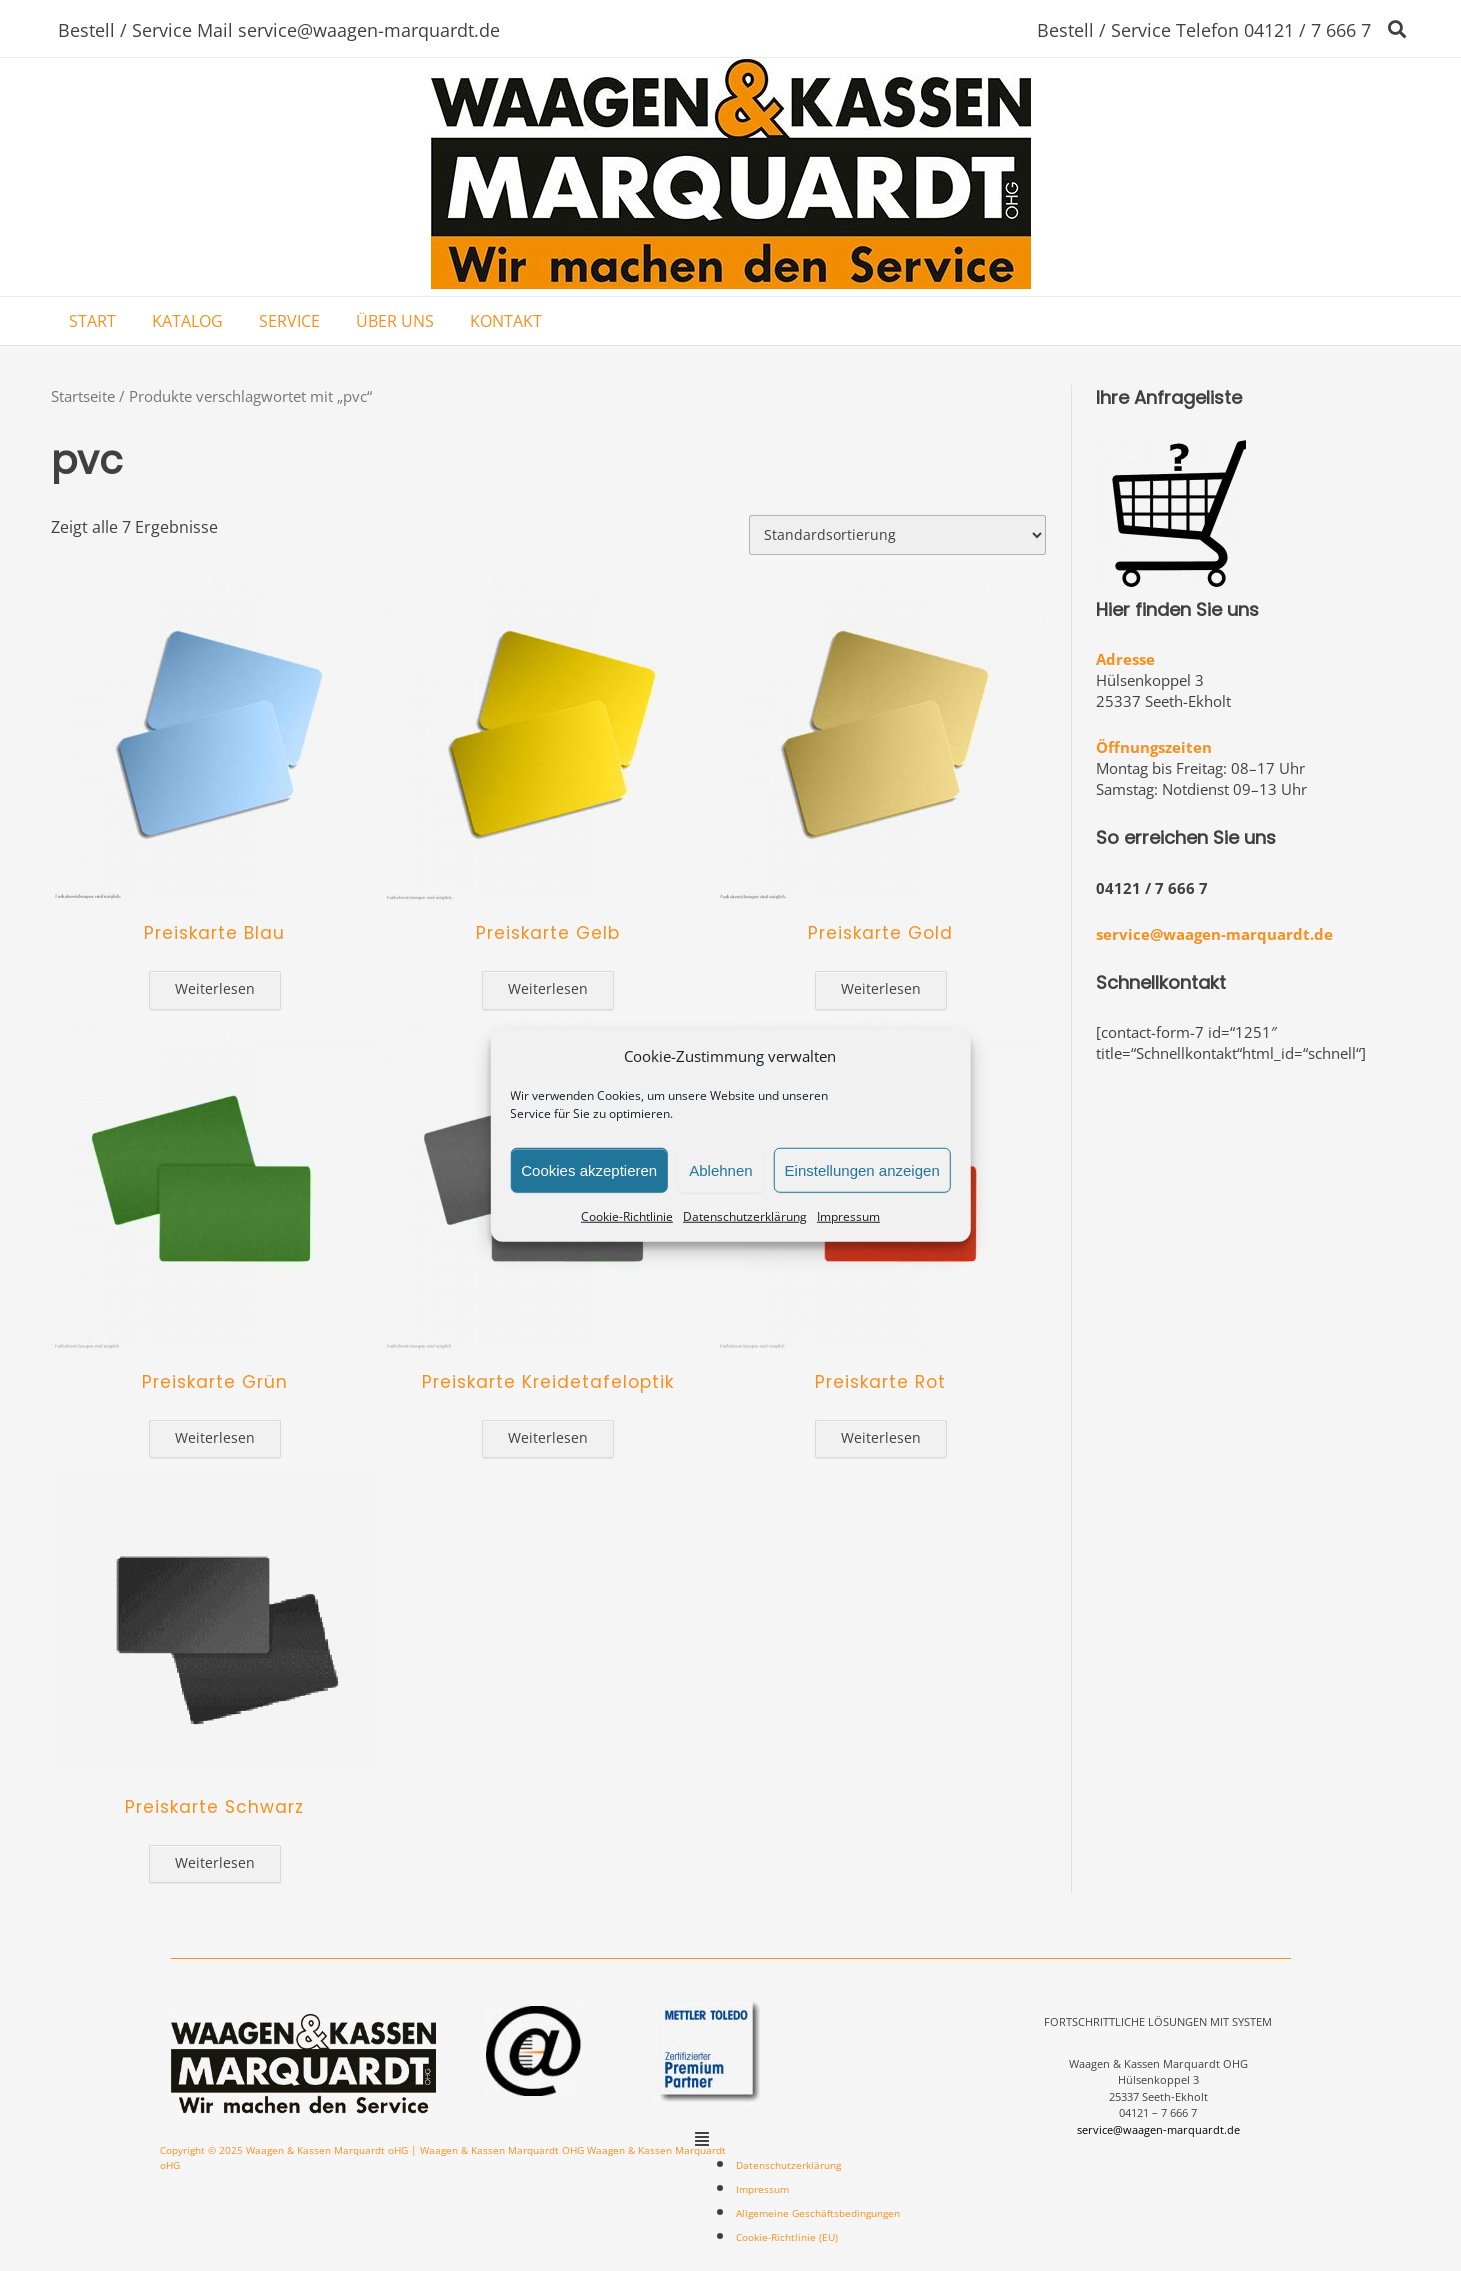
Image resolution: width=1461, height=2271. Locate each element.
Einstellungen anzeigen (862, 1169)
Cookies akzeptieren (589, 1169)
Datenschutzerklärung (745, 1216)
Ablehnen (720, 1169)
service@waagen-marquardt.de (1214, 934)
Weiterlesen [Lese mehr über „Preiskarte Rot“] (881, 1437)
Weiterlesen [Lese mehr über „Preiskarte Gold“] (881, 988)
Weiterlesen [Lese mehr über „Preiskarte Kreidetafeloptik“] (548, 1437)
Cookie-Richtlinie (627, 1216)
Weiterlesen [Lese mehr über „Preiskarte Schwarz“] (215, 1862)
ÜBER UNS (395, 321)
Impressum (848, 1216)
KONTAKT (506, 321)
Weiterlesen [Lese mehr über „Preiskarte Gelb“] (548, 988)
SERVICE (289, 321)
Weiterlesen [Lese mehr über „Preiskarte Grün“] (215, 1437)
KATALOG (187, 321)
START (92, 321)
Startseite (83, 396)
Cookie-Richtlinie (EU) (787, 2237)
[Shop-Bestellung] (897, 535)
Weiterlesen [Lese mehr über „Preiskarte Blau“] (215, 988)
